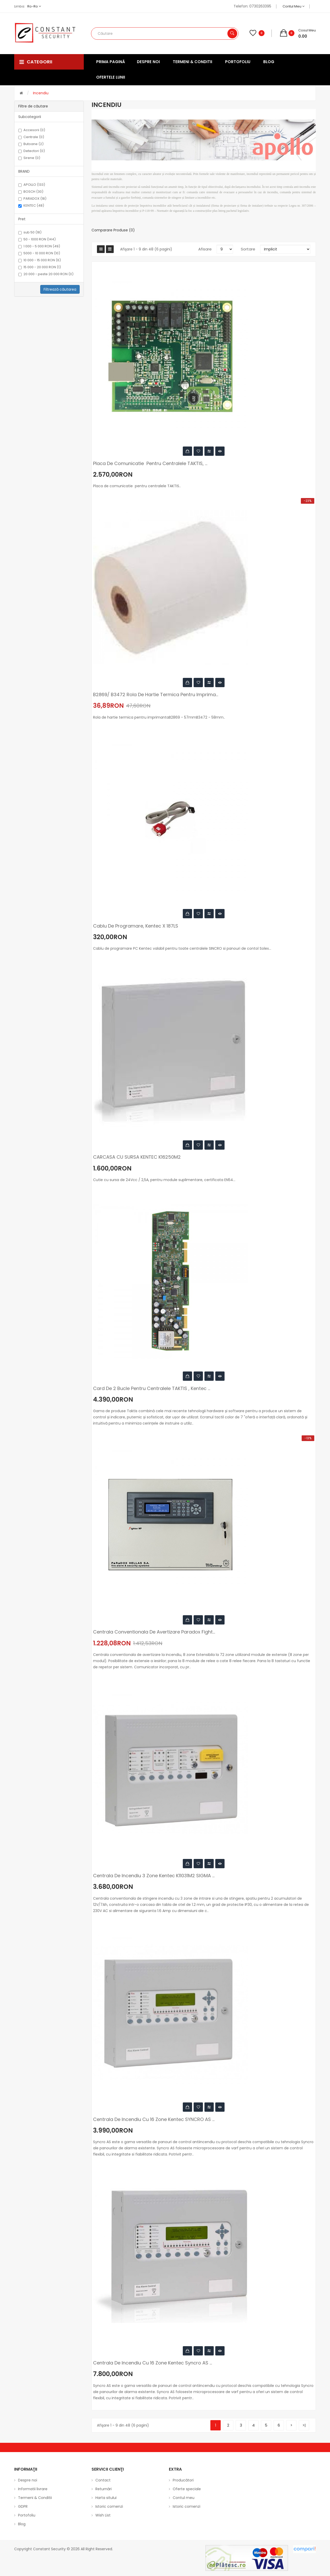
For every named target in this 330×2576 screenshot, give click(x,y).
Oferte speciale (187, 2488)
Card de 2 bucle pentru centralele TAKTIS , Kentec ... (151, 1388)
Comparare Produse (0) (113, 230)
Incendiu (40, 93)
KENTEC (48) (31, 205)
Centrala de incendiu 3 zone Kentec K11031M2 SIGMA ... (153, 1876)
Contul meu (293, 6)
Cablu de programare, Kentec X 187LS (135, 926)
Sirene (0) (29, 158)
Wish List (103, 2515)
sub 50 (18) (30, 232)
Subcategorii (29, 116)
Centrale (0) (31, 137)
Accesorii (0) (31, 130)
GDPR (23, 2506)
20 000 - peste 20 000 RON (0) (45, 274)
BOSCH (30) (30, 191)
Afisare (205, 249)
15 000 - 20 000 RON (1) (39, 267)
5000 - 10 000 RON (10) (39, 253)
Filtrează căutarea (60, 289)
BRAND (24, 171)
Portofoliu (26, 2515)
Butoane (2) (31, 144)
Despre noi (27, 2480)
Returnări (103, 2488)
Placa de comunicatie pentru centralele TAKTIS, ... (150, 463)
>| (304, 2425)
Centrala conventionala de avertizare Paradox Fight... (154, 1632)
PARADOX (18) (32, 198)
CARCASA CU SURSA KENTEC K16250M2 (137, 1157)
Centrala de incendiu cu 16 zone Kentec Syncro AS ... (152, 2363)
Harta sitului (106, 2497)
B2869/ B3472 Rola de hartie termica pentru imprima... (155, 695)
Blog (22, 2524)
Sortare (248, 249)
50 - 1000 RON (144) (37, 239)
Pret (22, 219)
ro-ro (34, 6)
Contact (103, 2480)
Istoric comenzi (109, 2506)
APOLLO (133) (31, 184)
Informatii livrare (32, 2488)
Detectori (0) (31, 151)
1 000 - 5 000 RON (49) (39, 246)
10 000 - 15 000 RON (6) (39, 260)
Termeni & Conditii (35, 2497)
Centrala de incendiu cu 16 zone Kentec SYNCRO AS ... (153, 2119)
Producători (183, 2480)
